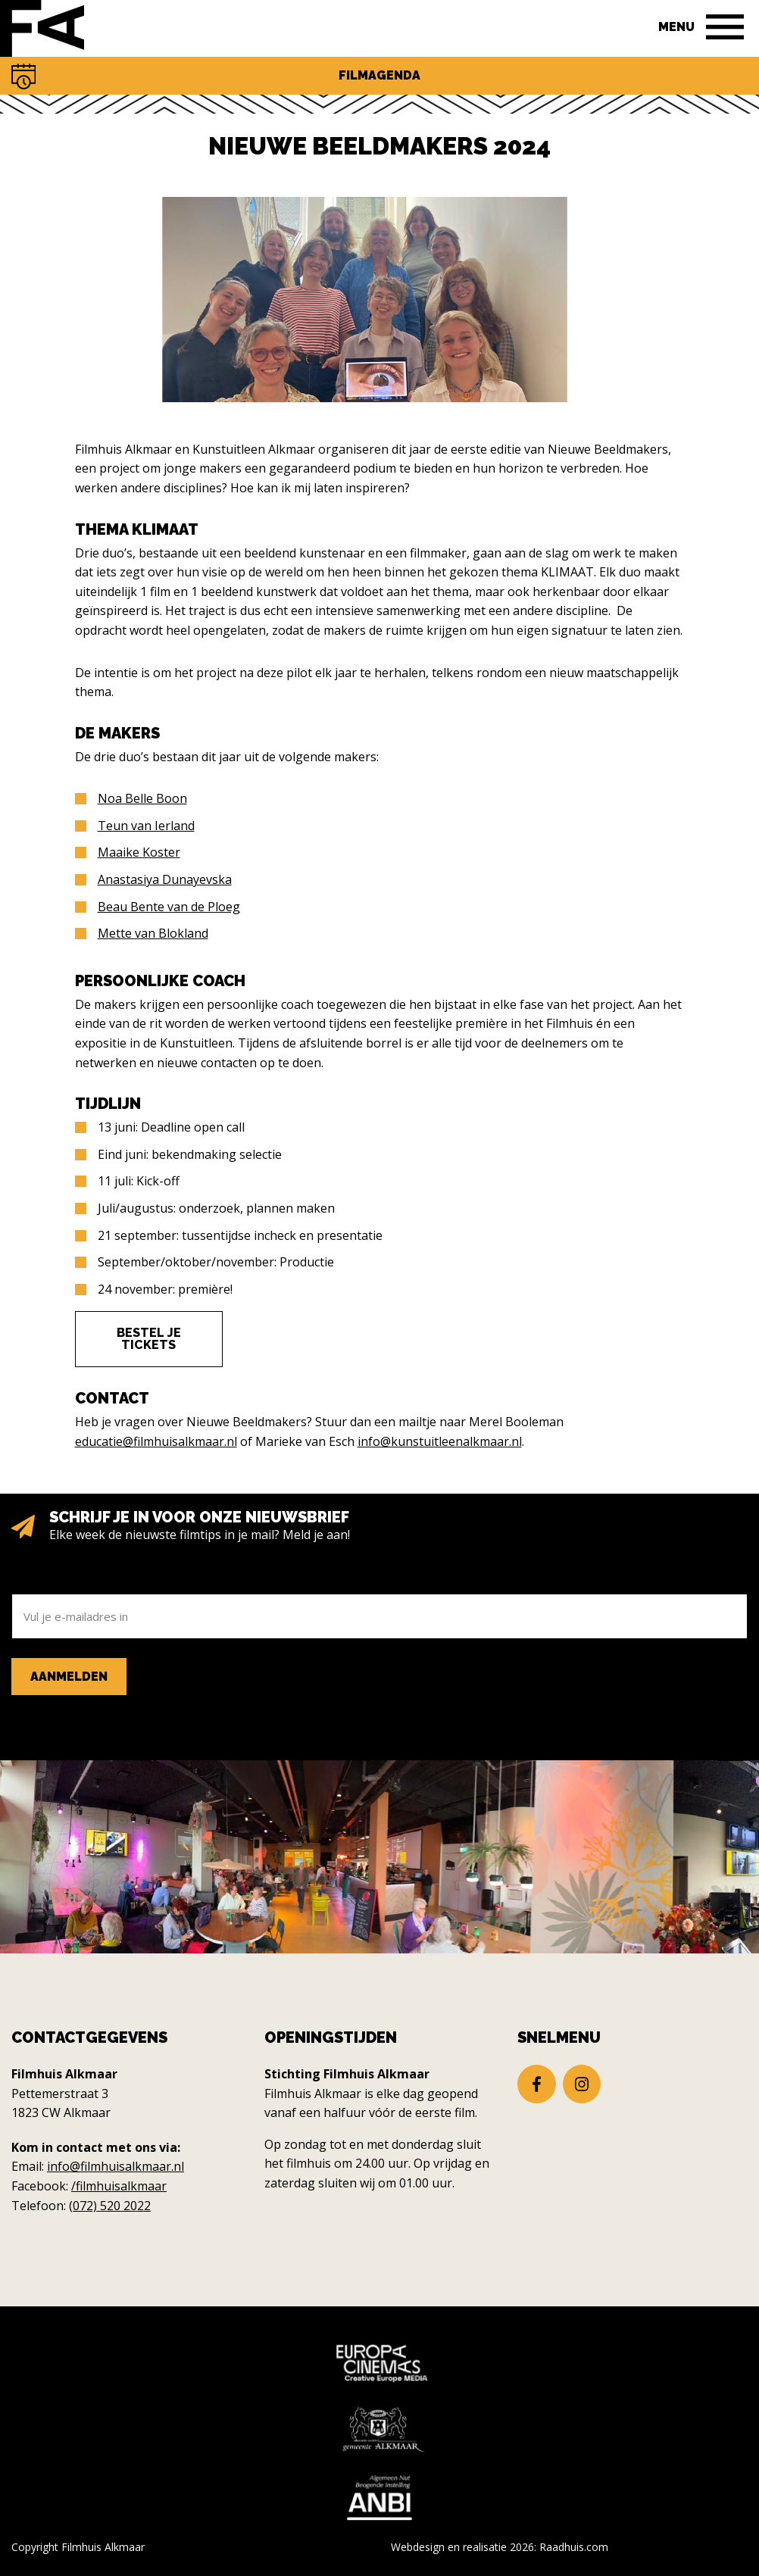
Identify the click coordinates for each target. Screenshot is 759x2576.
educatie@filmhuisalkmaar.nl (156, 1441)
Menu (676, 27)
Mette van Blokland (153, 933)
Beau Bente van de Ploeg (169, 906)
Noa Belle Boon (142, 798)
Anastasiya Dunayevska (165, 879)
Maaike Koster (139, 852)
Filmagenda (379, 75)
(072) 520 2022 (110, 2205)
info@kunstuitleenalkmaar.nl (440, 1441)
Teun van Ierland (146, 825)
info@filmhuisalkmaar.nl (115, 2166)
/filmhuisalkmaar (119, 2186)
